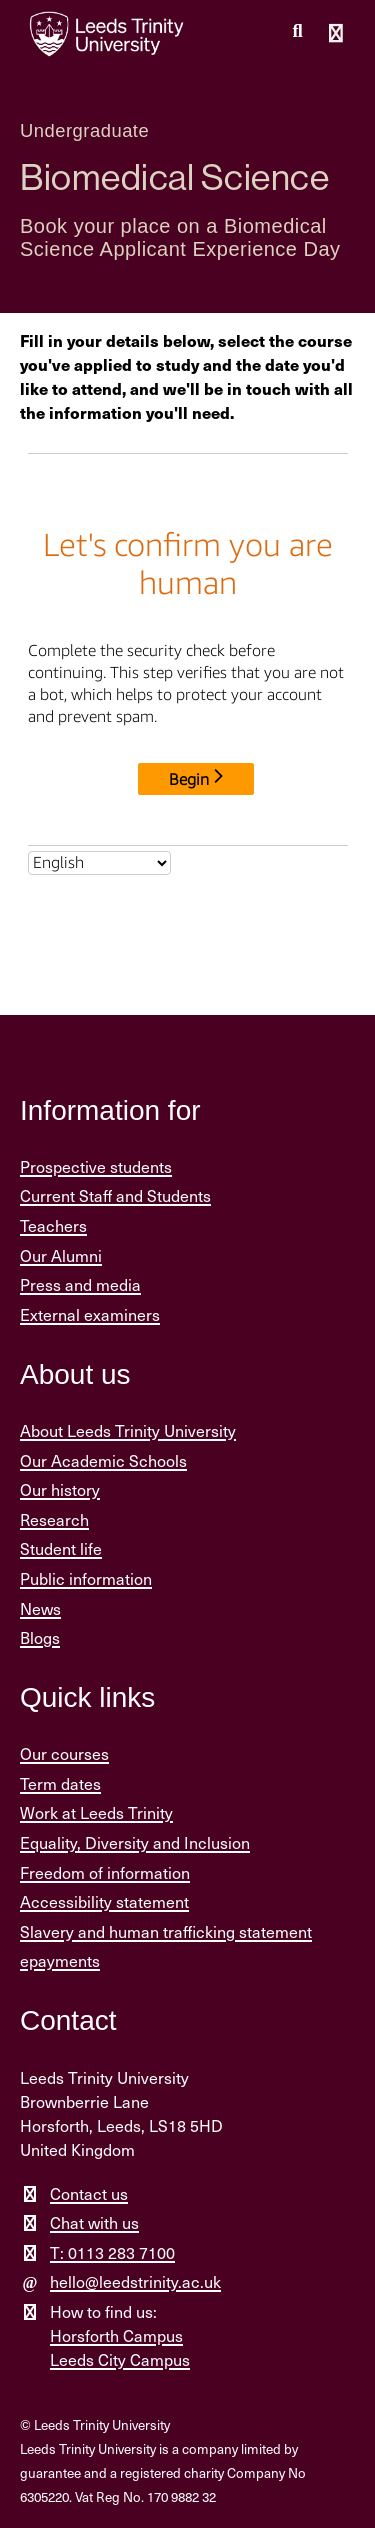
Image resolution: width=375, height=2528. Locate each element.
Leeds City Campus (120, 2359)
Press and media (80, 1284)
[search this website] (297, 31)
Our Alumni (61, 1255)
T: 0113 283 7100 (112, 2252)
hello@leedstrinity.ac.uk (135, 2281)
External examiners (90, 1314)
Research (54, 1519)
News (40, 1608)
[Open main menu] (335, 34)
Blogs (40, 1637)
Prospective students (96, 1166)
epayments (60, 1960)
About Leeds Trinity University (128, 1430)
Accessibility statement (104, 1901)
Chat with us (94, 2222)
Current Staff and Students (115, 1195)
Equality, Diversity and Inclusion (135, 1842)
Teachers (53, 1225)
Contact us (89, 2193)
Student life (61, 1548)
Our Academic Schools (103, 1460)
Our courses (64, 1753)
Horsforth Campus (116, 2335)
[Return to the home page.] (107, 34)
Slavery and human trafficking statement (166, 1931)
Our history (60, 1489)
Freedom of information (105, 1872)
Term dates (60, 1783)
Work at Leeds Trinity (96, 1812)
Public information (86, 1578)
